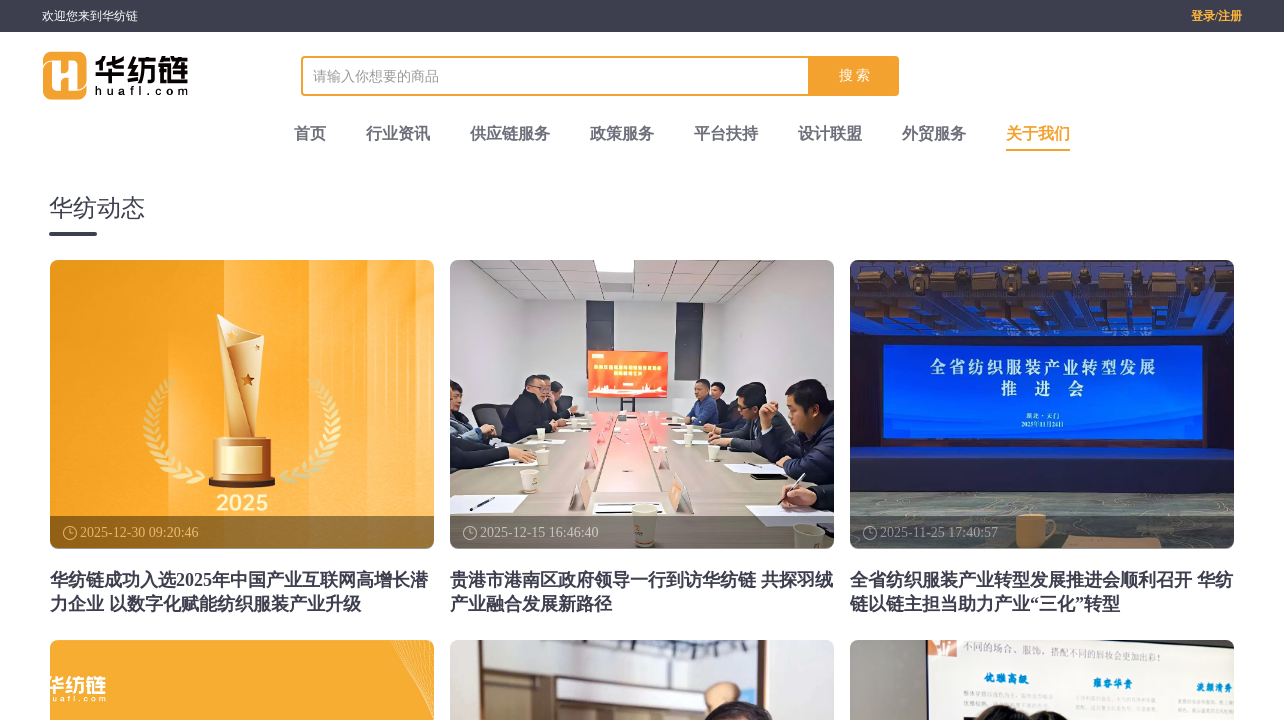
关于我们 (1038, 133)
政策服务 (622, 133)
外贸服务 (934, 133)
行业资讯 (398, 133)
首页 (310, 133)
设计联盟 (830, 133)
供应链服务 (510, 133)
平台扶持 (726, 133)
